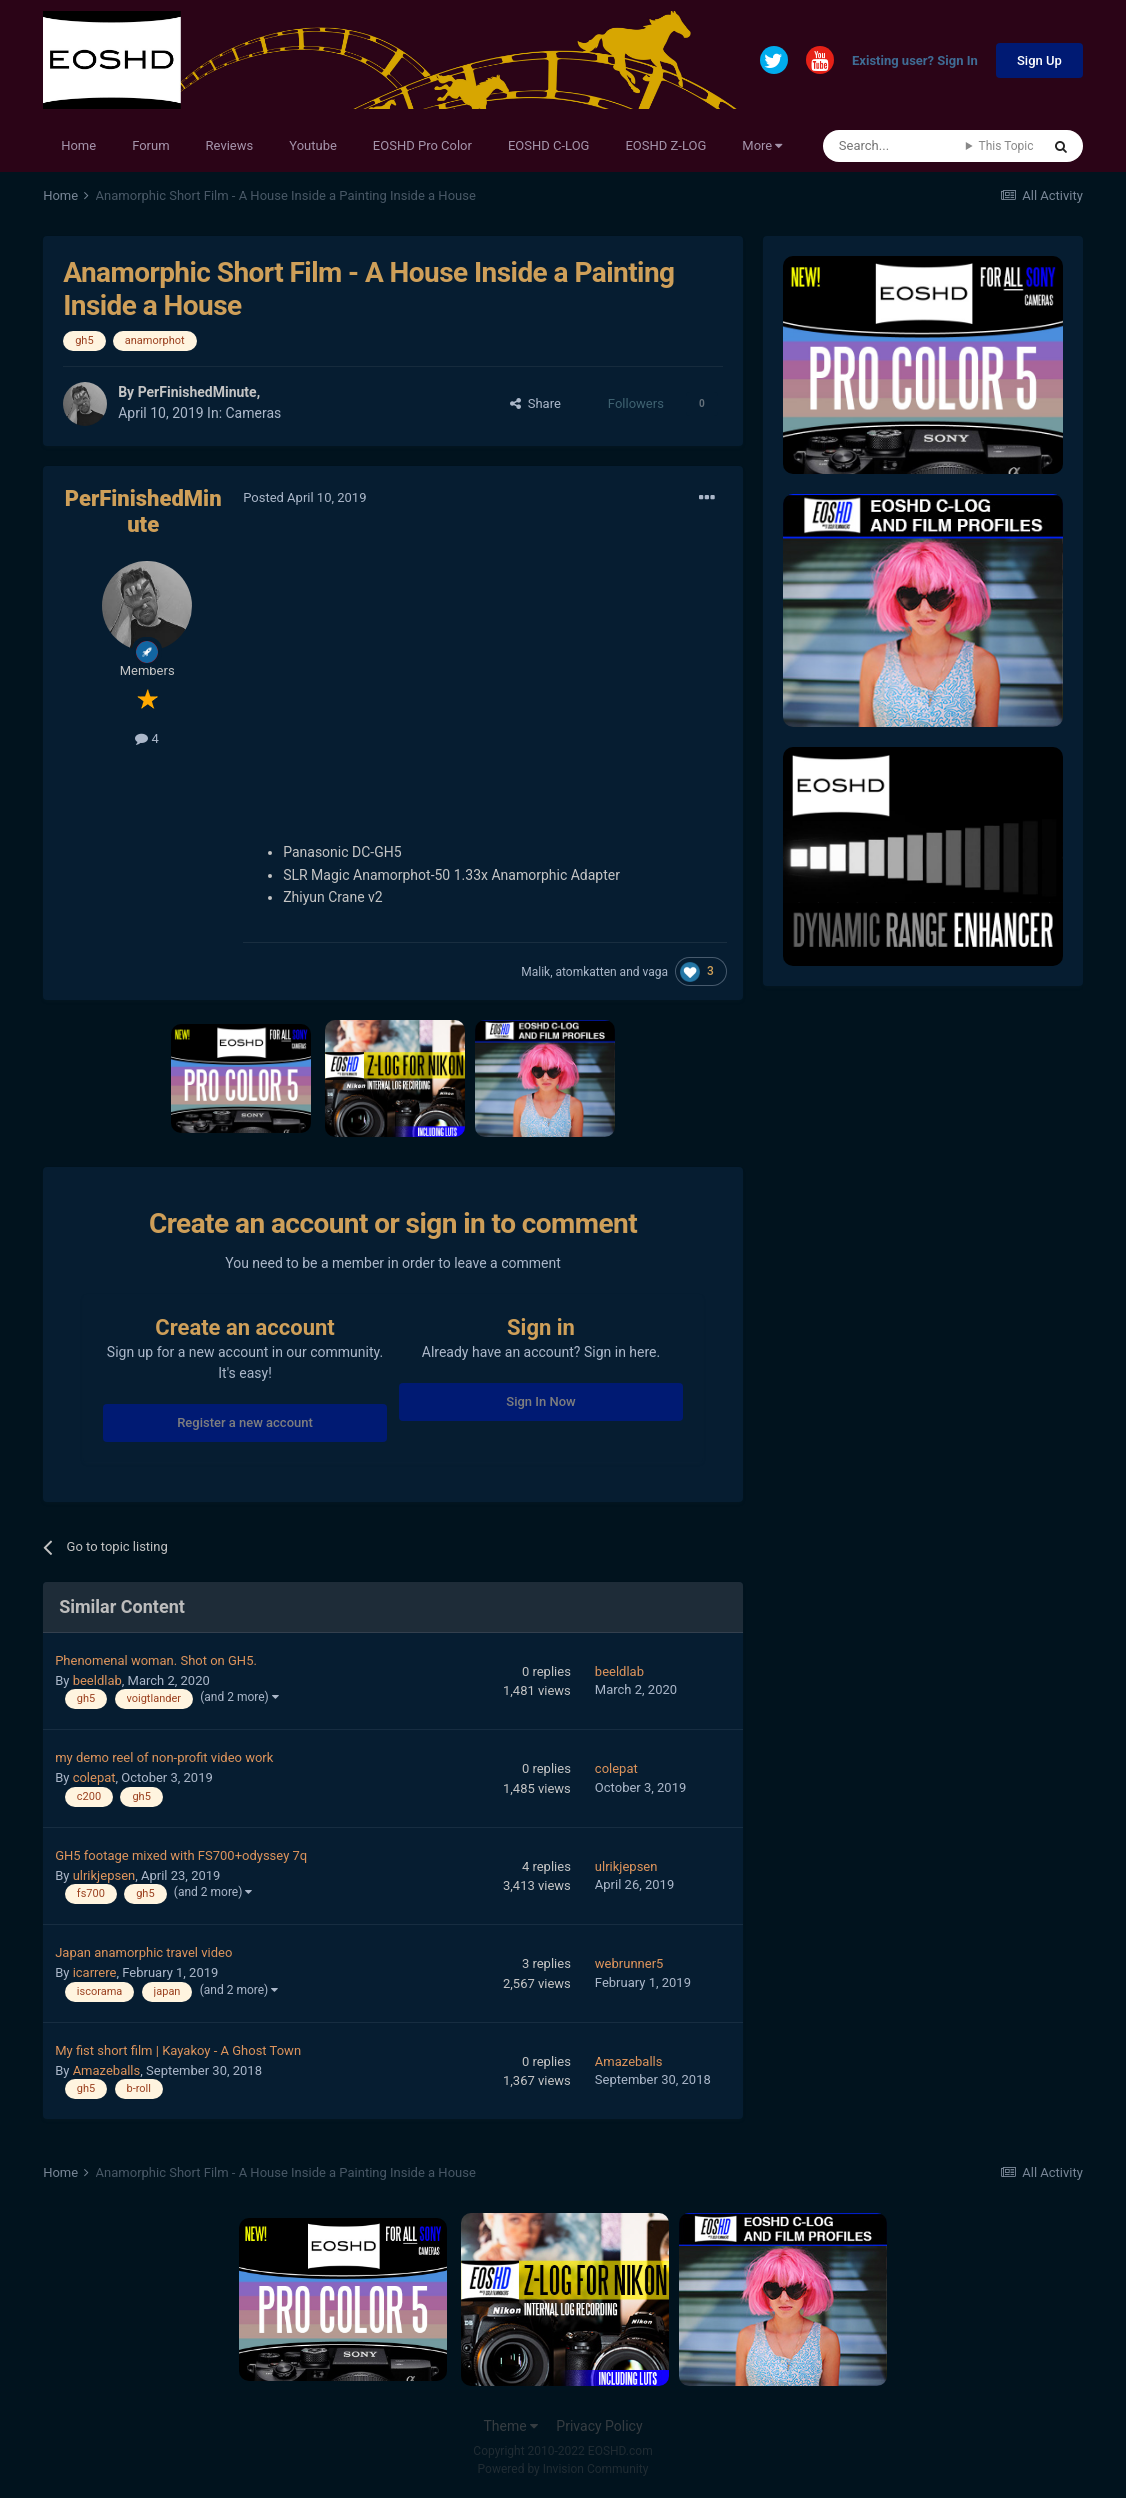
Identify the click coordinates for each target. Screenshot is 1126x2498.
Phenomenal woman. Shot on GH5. (156, 1660)
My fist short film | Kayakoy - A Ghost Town (178, 2050)
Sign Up (1039, 60)
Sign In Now (540, 1401)
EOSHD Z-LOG (665, 145)
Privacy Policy (599, 2426)
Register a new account (245, 1422)
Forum (150, 145)
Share (535, 403)
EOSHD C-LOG (549, 145)
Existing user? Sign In (915, 61)
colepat (94, 1777)
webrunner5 (629, 1963)
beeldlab (97, 1680)
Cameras (254, 413)
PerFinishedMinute (197, 392)
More (762, 145)
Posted (304, 497)
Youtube (313, 145)
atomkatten (585, 972)
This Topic (1006, 146)
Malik (535, 972)
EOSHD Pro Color (422, 145)
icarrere (95, 1972)
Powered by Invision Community (563, 2469)
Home (78, 145)
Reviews (230, 145)
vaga (656, 972)
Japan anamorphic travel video (143, 1952)
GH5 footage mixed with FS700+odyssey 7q (181, 1855)
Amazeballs (107, 2070)
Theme (510, 2426)
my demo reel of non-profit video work (164, 1757)
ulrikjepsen (104, 1875)
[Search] (894, 146)
